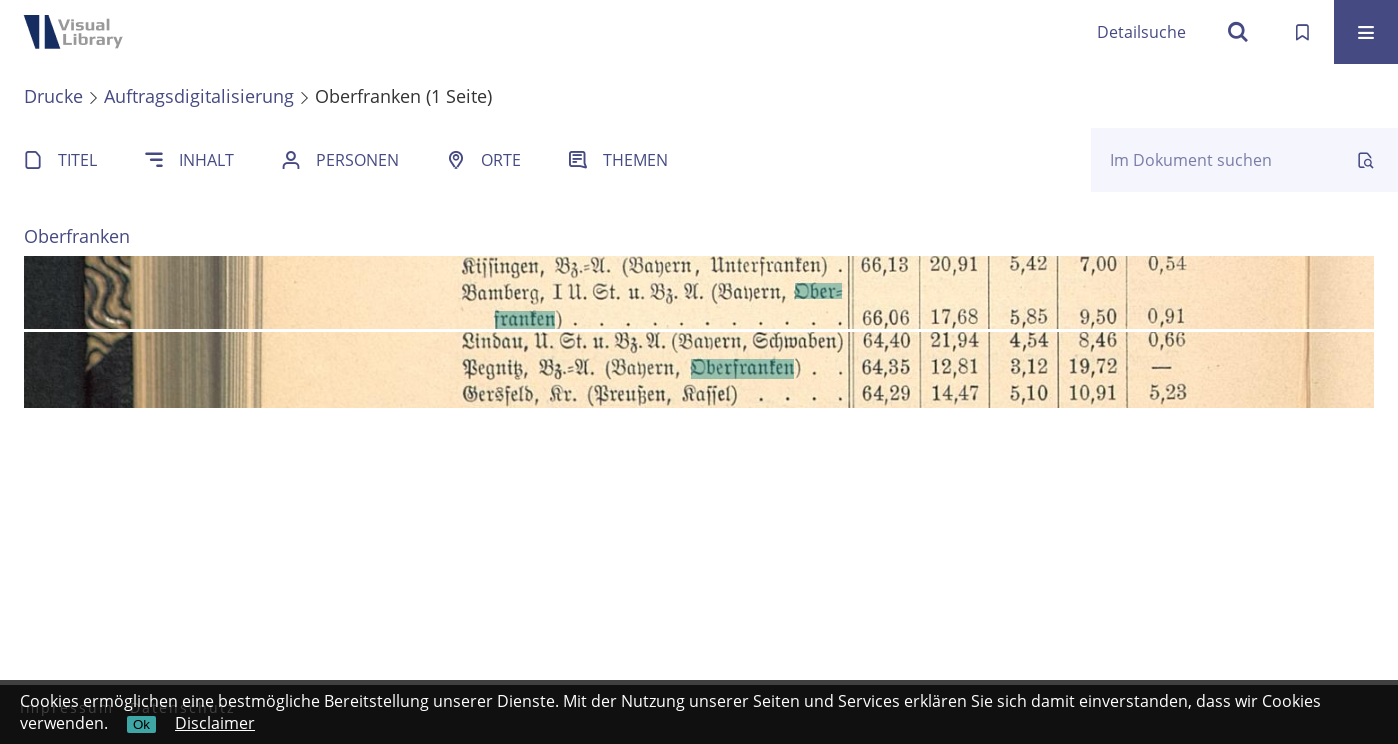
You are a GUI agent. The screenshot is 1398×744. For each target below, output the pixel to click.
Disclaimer (215, 723)
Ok (141, 724)
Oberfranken (77, 236)
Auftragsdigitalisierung (199, 96)
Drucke (53, 96)
